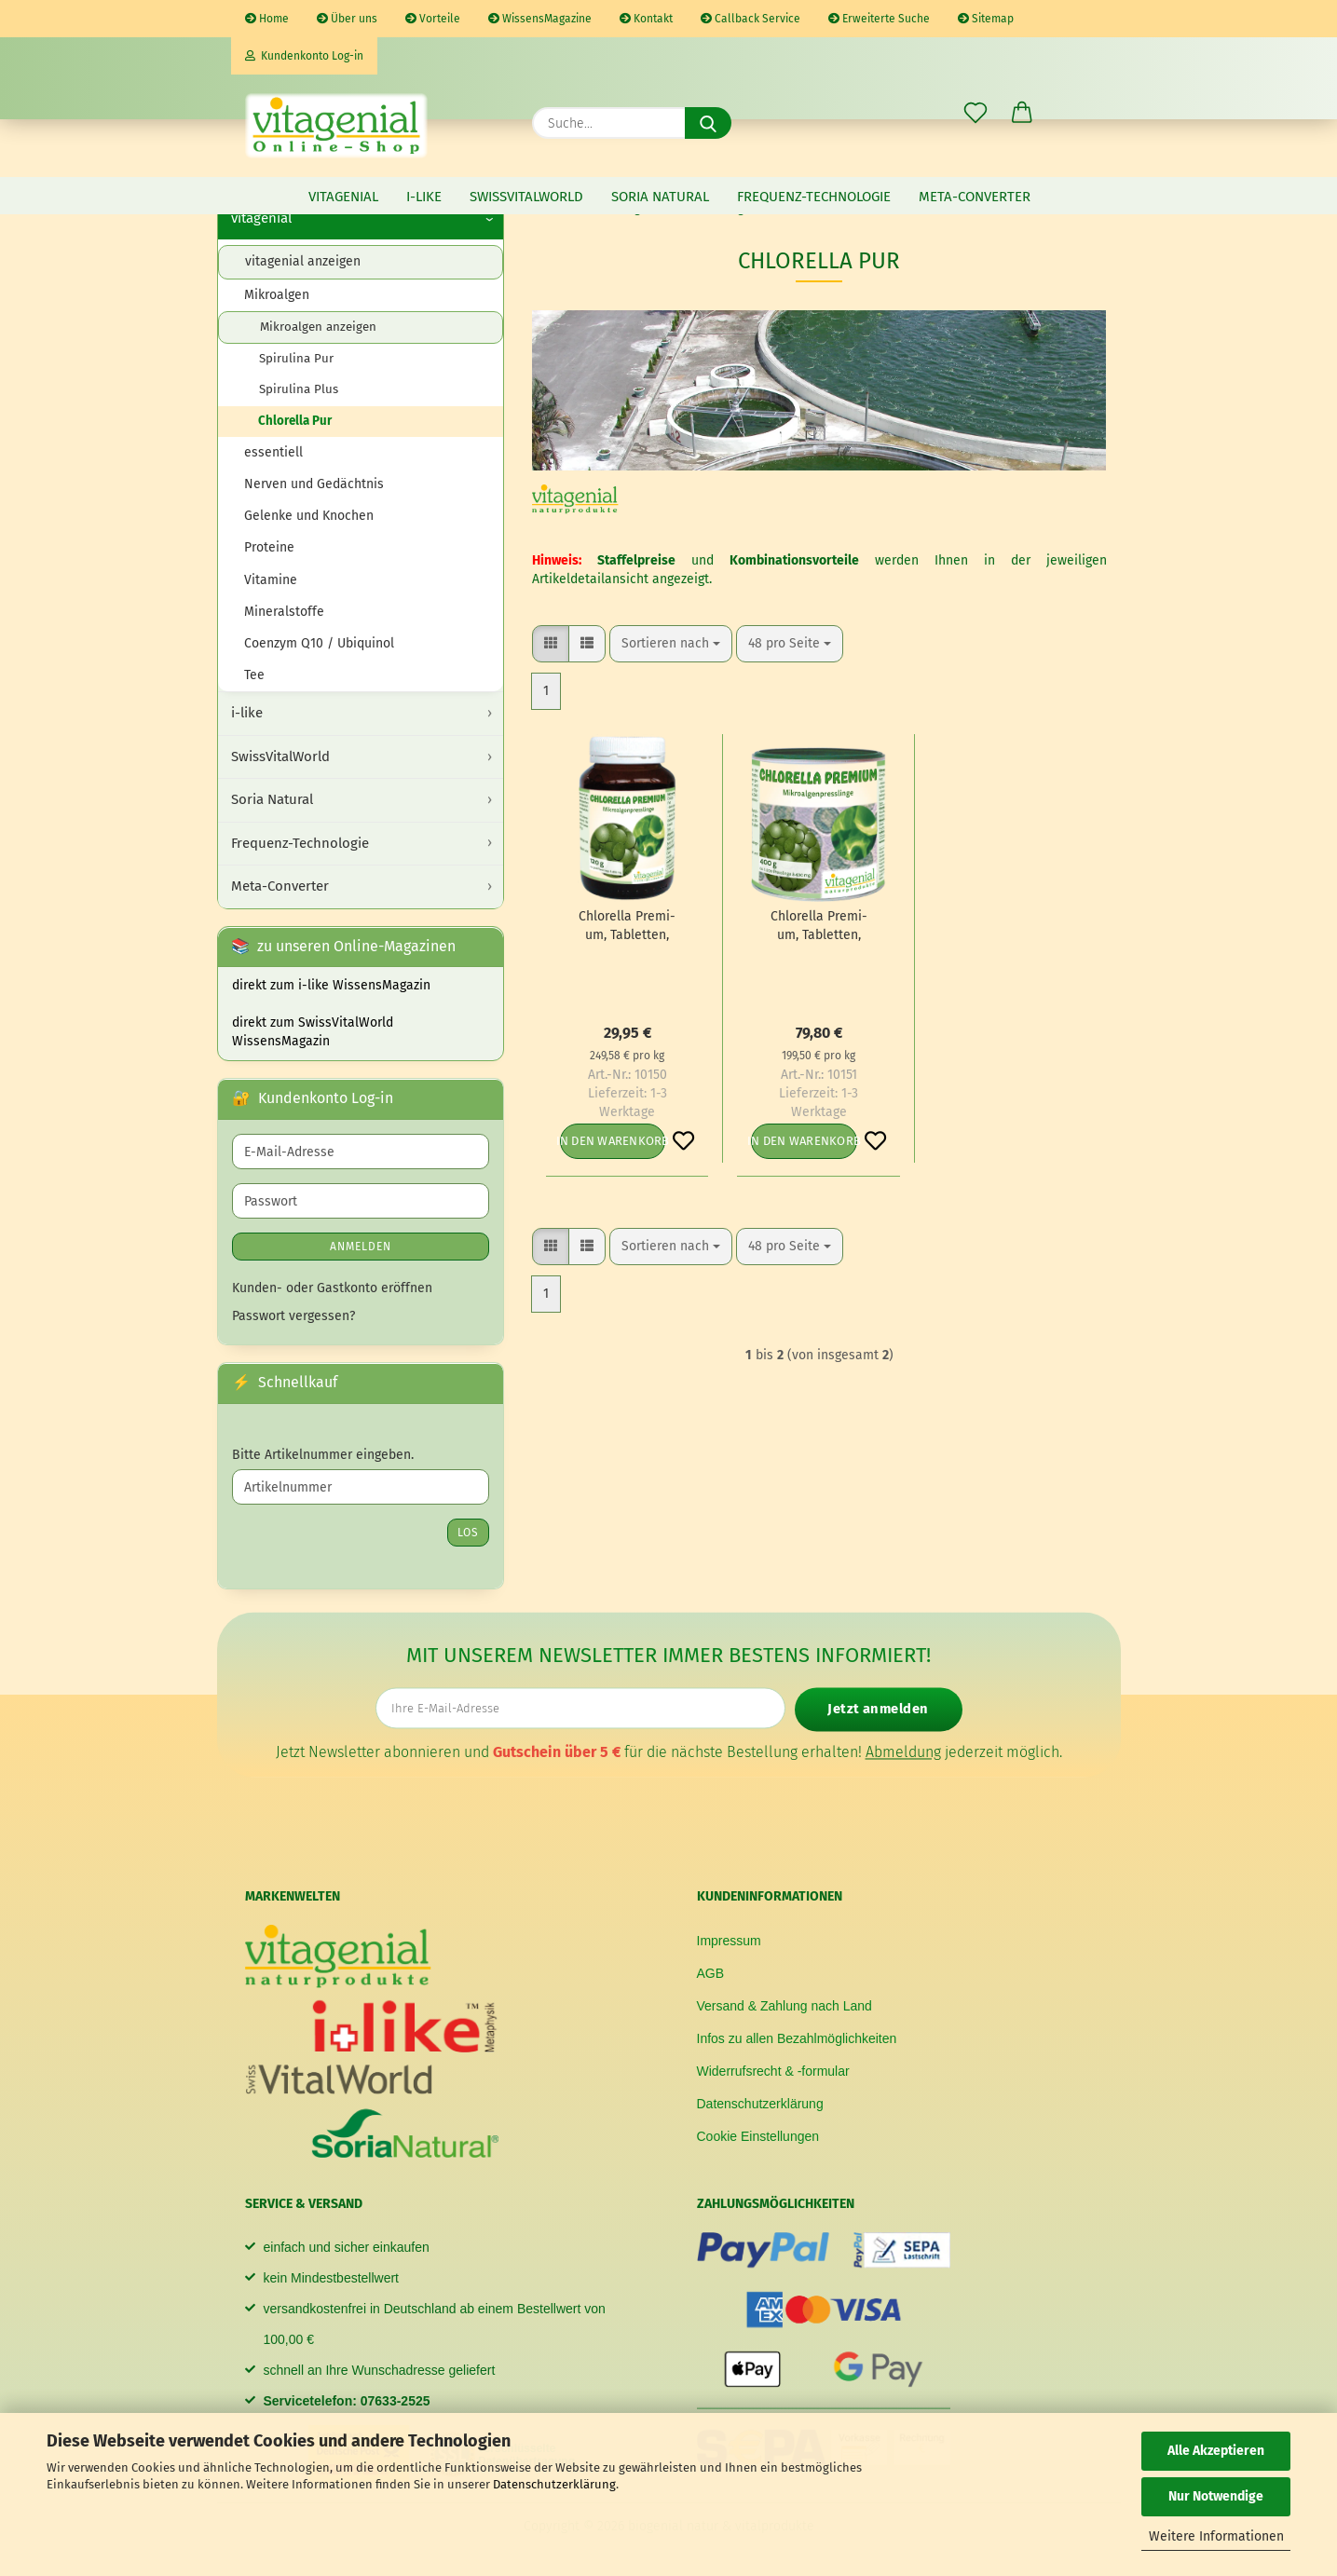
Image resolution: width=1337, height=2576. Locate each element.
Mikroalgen (276, 295)
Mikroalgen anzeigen (318, 327)
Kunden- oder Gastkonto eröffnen (332, 1288)
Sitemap (986, 18)
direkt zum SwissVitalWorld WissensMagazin (312, 1032)
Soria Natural (660, 196)
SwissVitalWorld (526, 196)
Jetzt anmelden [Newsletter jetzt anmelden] (878, 1709)
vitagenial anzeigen (303, 261)
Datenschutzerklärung (554, 2484)
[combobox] (670, 643)
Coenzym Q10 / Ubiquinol (319, 643)
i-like (424, 196)
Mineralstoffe (284, 612)
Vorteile (432, 18)
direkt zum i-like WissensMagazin (331, 985)
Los (468, 1532)
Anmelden (360, 1246)
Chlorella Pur (295, 421)
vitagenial (343, 196)
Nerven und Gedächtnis (314, 484)
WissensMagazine (540, 18)
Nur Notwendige (1215, 2496)
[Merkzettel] (975, 114)
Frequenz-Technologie (814, 196)
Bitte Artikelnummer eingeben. (323, 1455)
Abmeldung (903, 1751)
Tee (254, 675)
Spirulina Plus (298, 389)
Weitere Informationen (1216, 2536)
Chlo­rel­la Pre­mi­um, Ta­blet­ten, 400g (819, 926)
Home (267, 18)
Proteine (269, 547)
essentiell (273, 452)
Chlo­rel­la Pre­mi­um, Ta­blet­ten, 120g (627, 926)
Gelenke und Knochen (309, 516)
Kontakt (646, 18)
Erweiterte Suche (879, 18)
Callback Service (750, 18)
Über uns (347, 18)
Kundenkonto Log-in (304, 55)
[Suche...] (708, 123)
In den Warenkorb (613, 1141)
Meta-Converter (974, 196)
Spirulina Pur (296, 358)
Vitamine (270, 580)
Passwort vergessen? (293, 1316)
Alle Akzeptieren (1215, 2451)
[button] (1022, 114)
